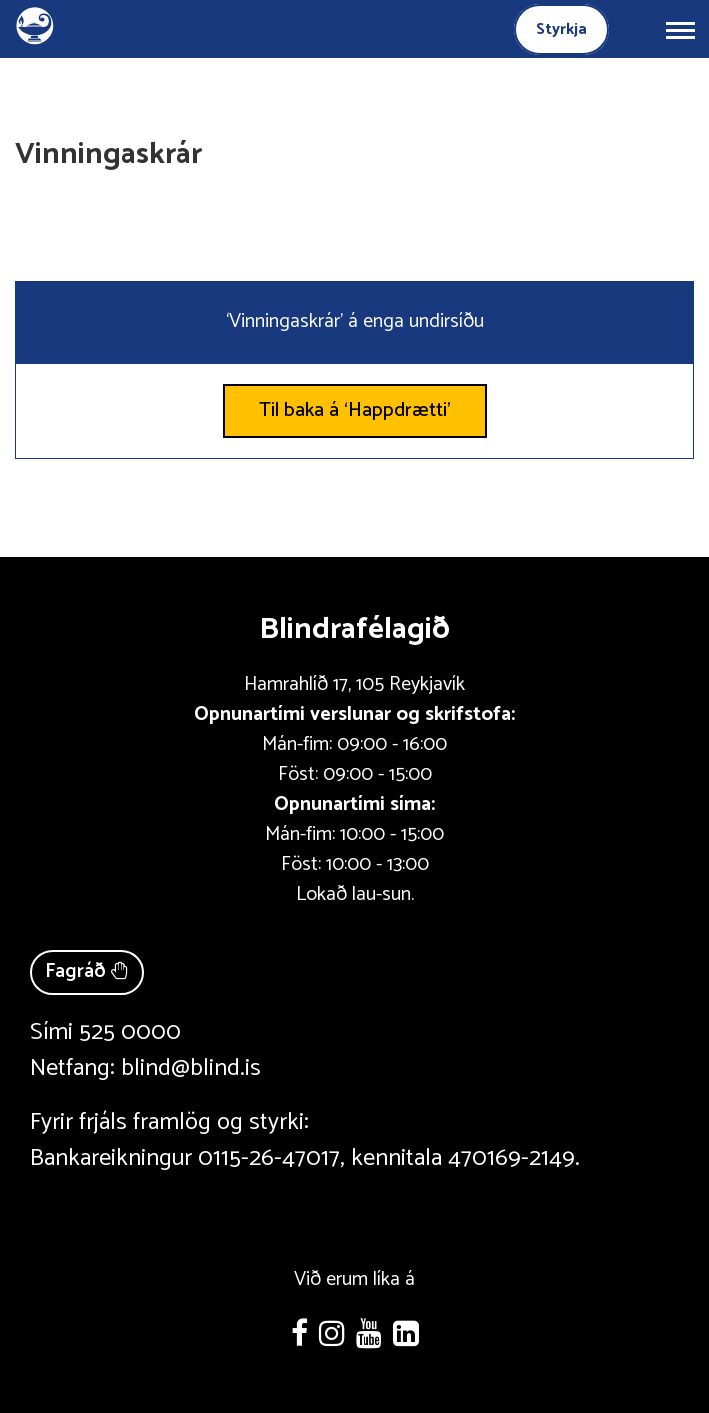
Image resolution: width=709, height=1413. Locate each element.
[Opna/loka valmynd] (680, 29)
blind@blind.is (191, 1068)
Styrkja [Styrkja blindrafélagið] (561, 29)
